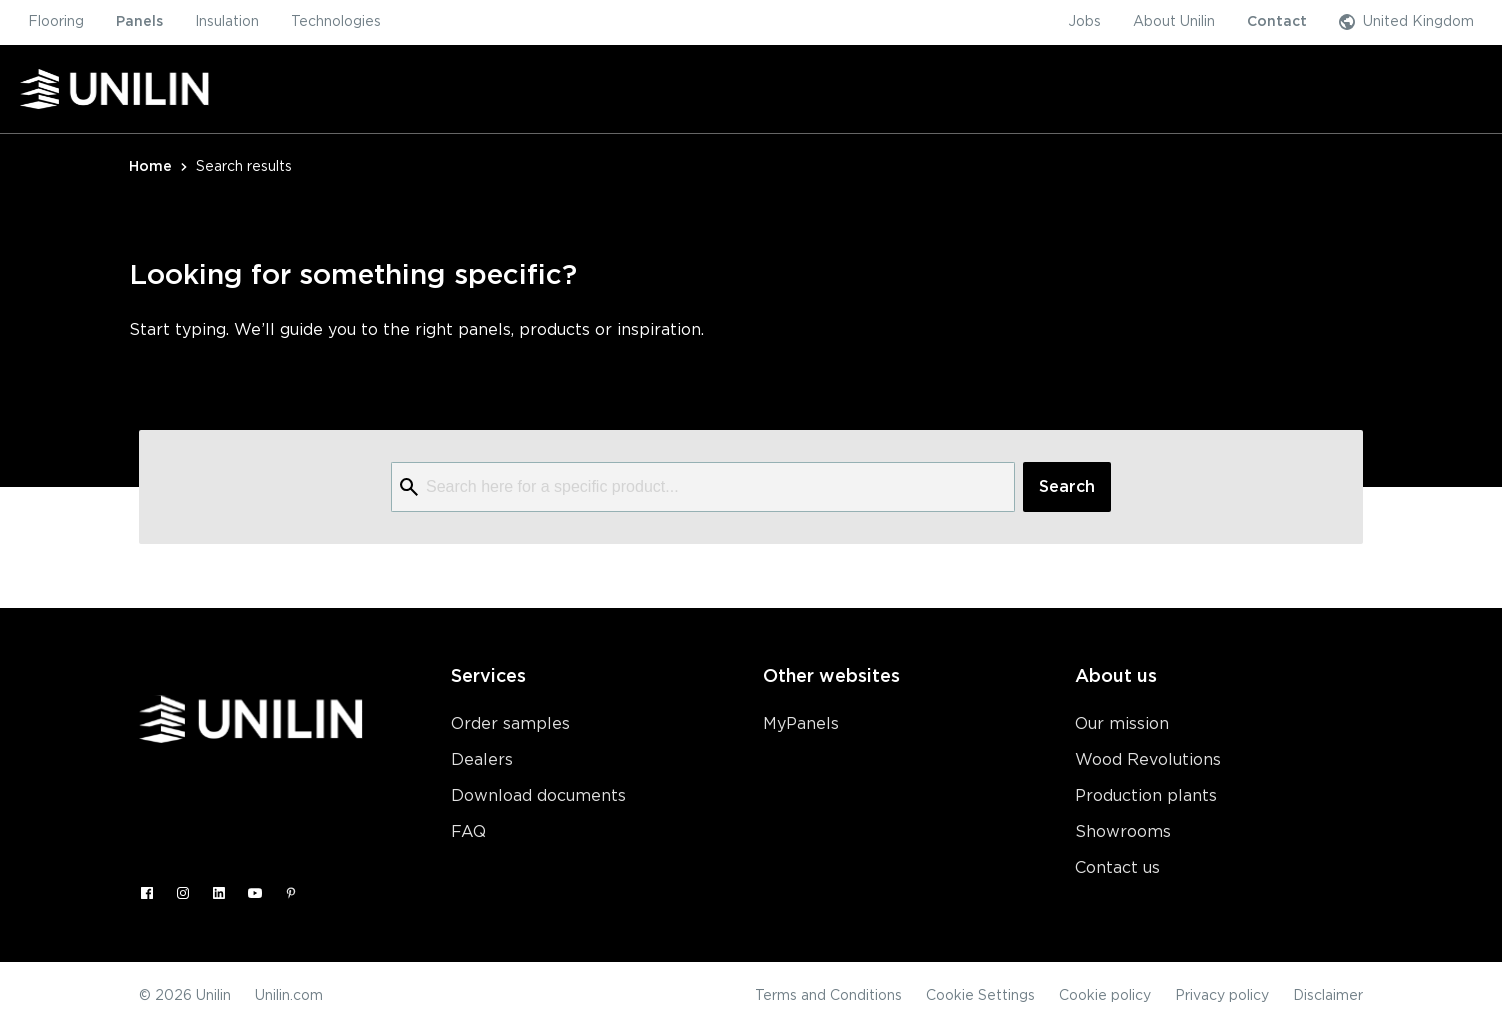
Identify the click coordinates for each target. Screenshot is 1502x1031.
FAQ (468, 832)
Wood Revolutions (1148, 760)
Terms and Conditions (828, 996)
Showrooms (1123, 832)
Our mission (1122, 724)
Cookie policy (1105, 996)
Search (1067, 487)
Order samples (510, 724)
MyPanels (801, 724)
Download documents (538, 796)
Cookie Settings (980, 996)
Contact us (1117, 868)
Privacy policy (1222, 996)
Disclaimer (1328, 996)
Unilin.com (289, 996)
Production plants (1146, 796)
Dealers (482, 760)
